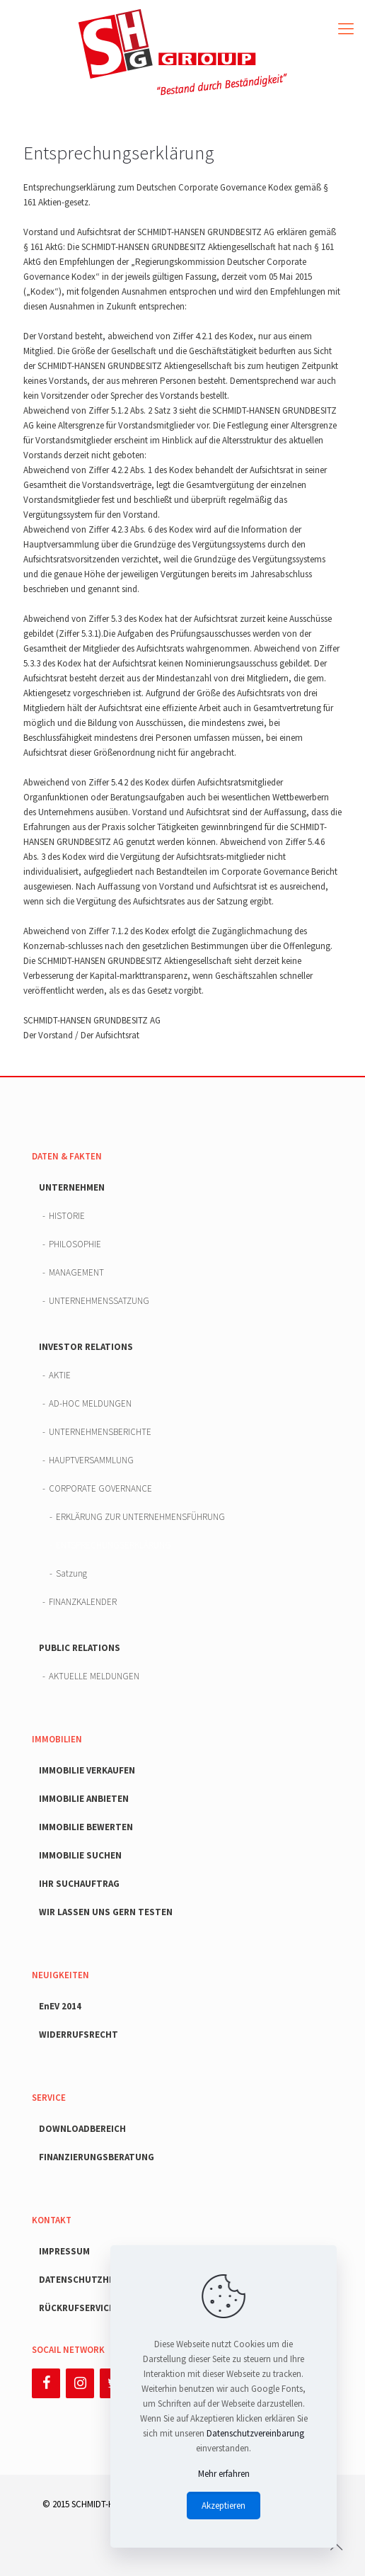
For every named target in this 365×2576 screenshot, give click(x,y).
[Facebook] (46, 2383)
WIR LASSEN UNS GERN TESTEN (106, 1912)
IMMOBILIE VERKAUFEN (87, 1770)
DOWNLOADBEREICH (82, 2129)
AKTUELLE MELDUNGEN (94, 1676)
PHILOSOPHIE (75, 1244)
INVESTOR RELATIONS (86, 1347)
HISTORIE (67, 1216)
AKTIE (60, 1375)
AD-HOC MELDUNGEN (90, 1403)
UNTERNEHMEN (72, 1187)
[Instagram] (80, 2383)
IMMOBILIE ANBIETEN (84, 1799)
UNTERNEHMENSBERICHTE (100, 1432)
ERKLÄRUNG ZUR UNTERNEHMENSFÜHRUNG (140, 1517)
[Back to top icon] (336, 2547)
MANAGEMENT (76, 1272)
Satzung (71, 1573)
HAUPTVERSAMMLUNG (91, 1460)
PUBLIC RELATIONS (79, 1648)
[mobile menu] (346, 28)
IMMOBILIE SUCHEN (80, 1855)
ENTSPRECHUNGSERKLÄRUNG (113, 1545)
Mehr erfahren (224, 2474)
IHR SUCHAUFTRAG (79, 1884)
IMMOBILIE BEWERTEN (86, 1827)
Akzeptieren (223, 2506)
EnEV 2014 (60, 2006)
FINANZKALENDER (83, 1602)
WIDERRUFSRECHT (78, 2035)
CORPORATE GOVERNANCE (100, 1488)
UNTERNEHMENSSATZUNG (99, 1301)
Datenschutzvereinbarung (255, 2433)
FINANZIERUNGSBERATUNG (96, 2157)
